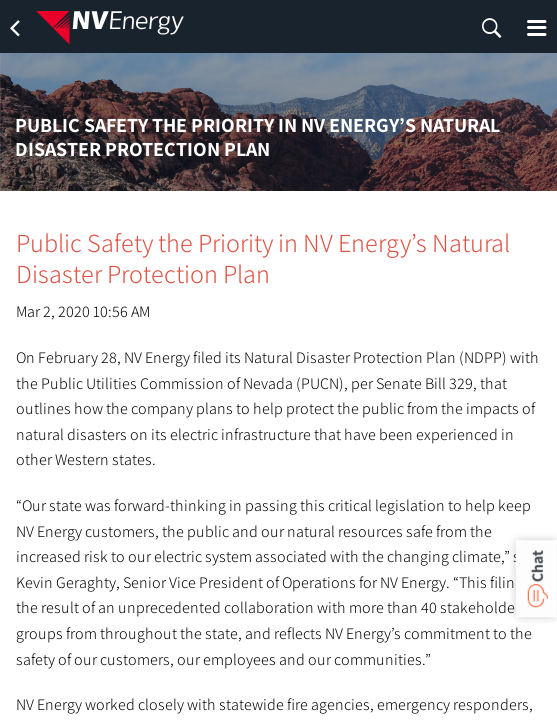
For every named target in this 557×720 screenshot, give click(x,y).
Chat (536, 566)
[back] (15, 28)
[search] (492, 28)
